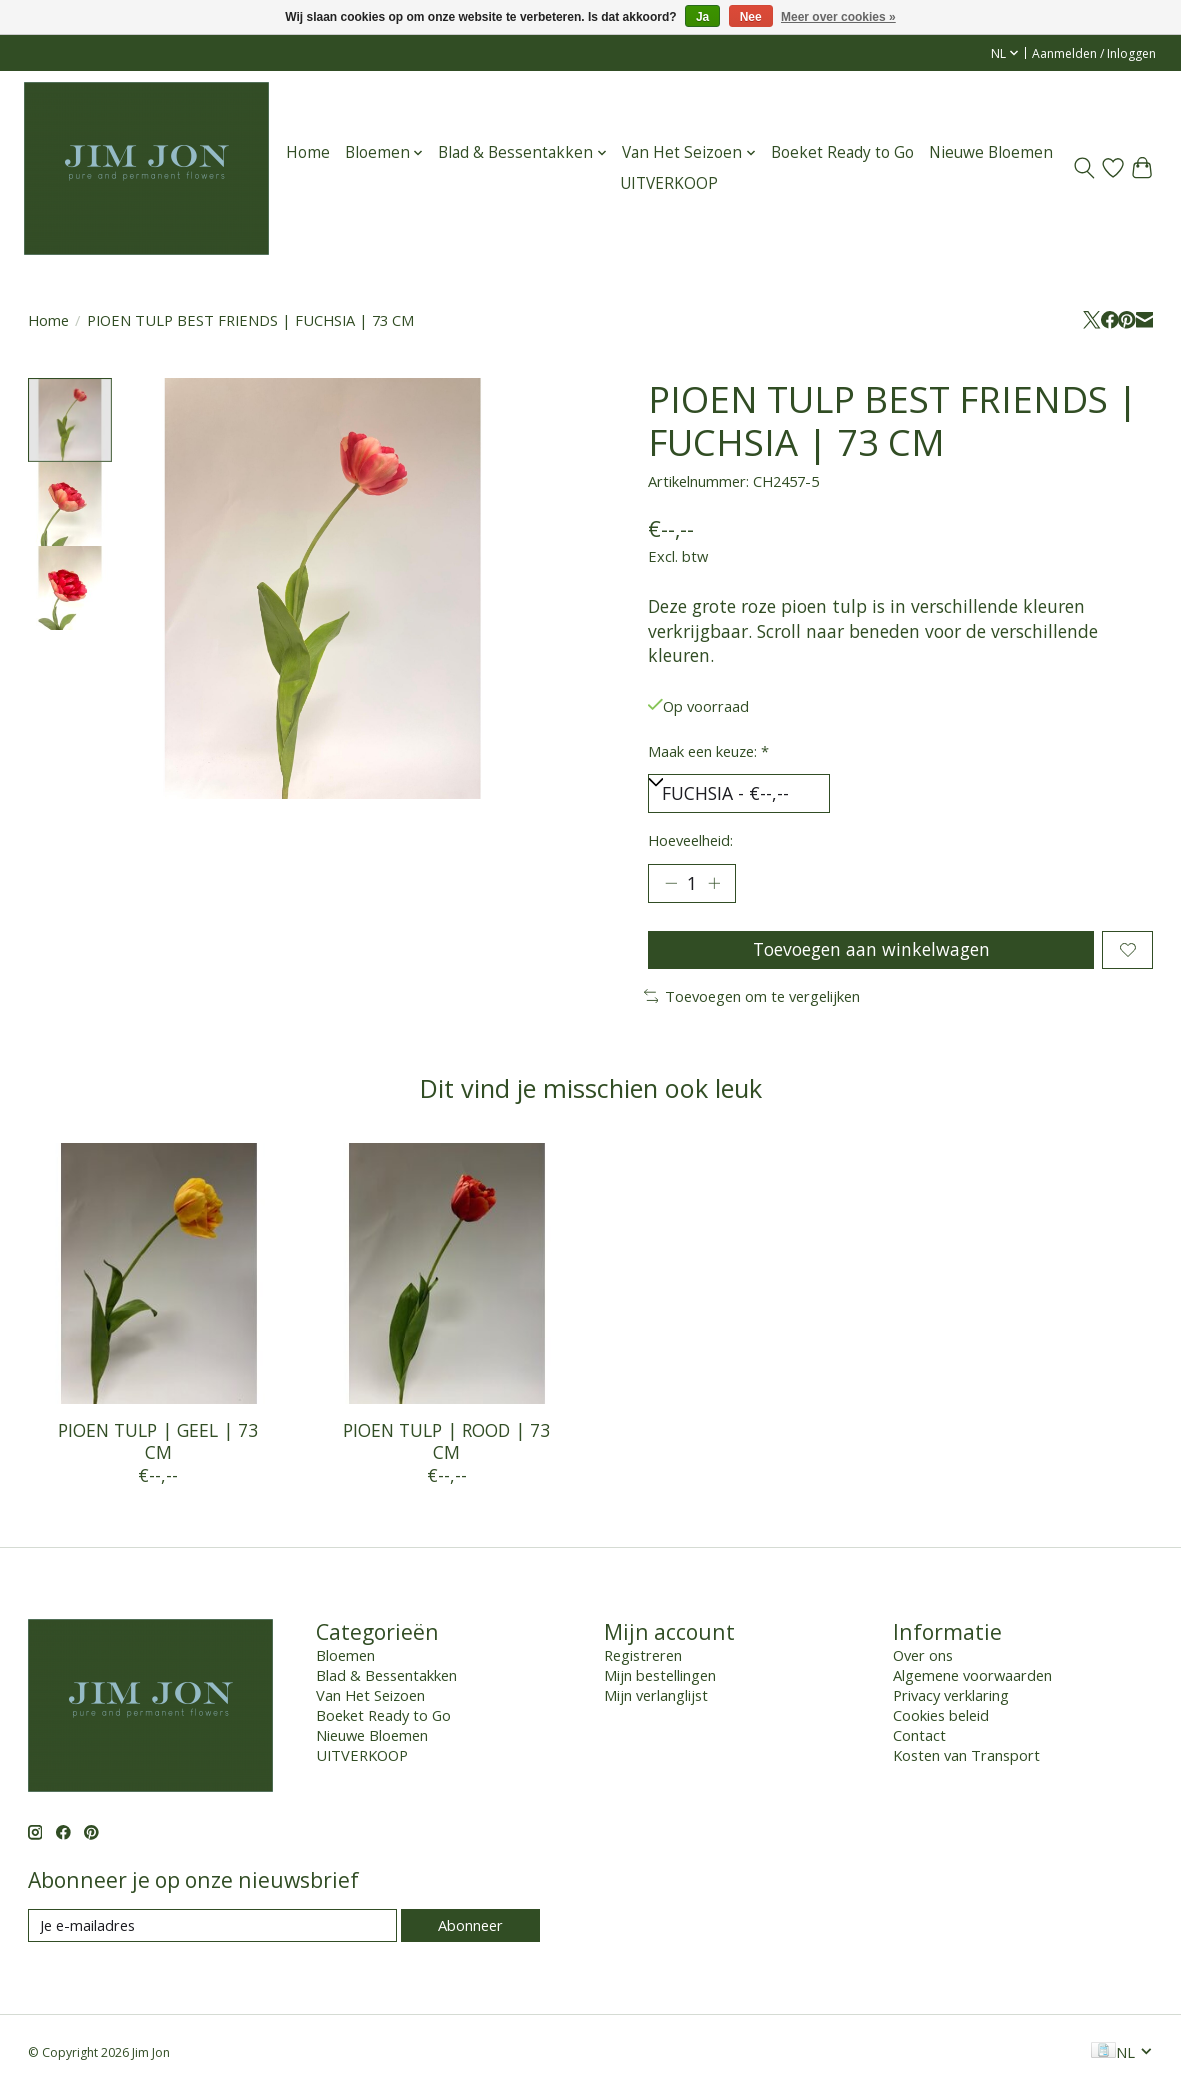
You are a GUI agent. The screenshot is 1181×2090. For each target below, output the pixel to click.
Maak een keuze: (708, 751)
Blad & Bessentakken (386, 1675)
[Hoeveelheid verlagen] (670, 883)
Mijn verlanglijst (656, 1695)
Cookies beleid (941, 1715)
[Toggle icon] (1084, 168)
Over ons (923, 1655)
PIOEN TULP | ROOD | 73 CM (446, 1440)
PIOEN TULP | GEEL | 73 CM (158, 1440)
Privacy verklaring (951, 1695)
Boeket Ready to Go (842, 152)
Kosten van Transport (966, 1755)
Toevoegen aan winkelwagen (871, 949)
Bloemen (345, 1655)
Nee (751, 17)
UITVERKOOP (669, 183)
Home (308, 152)
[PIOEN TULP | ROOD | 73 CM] (446, 1273)
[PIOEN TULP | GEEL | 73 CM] (158, 1273)
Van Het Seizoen (370, 1695)
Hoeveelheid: (690, 840)
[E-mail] (212, 1925)
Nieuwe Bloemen (991, 152)
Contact (919, 1735)
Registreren (643, 1655)
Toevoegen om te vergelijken (752, 996)
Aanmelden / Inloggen (1094, 53)
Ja (702, 17)
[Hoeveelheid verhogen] (714, 883)
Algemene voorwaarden (972, 1675)
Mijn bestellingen (660, 1675)
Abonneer (470, 1925)
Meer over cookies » (838, 17)
